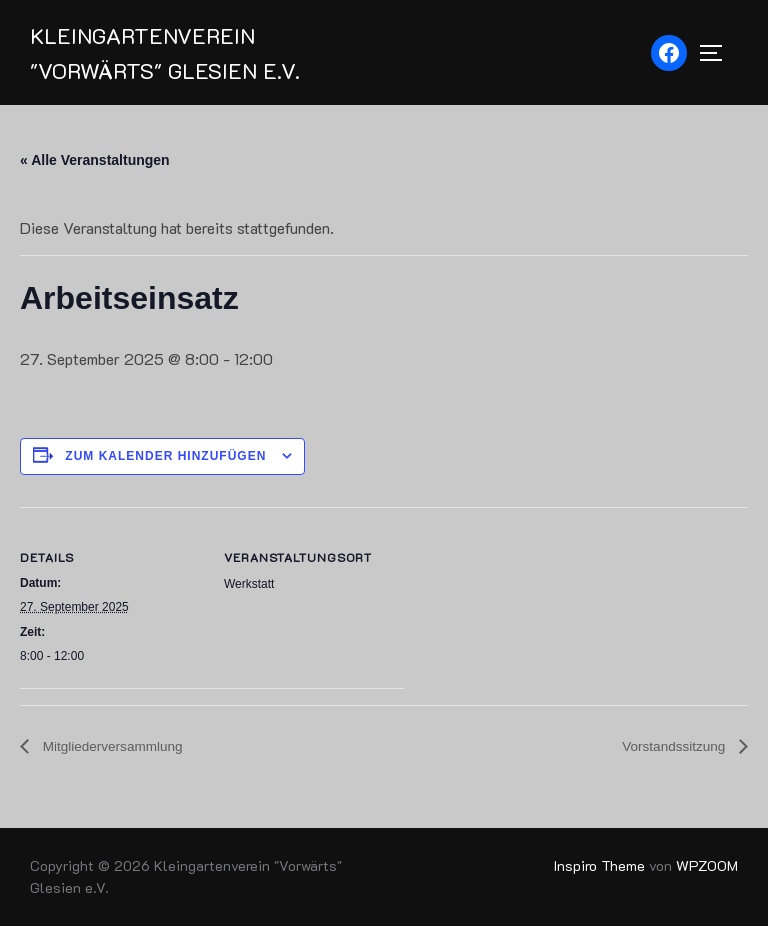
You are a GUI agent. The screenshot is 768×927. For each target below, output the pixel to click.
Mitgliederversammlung (113, 748)
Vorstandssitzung (673, 748)
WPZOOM (707, 866)
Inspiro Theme (599, 866)
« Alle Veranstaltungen (95, 161)
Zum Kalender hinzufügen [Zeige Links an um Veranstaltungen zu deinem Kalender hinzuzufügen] (165, 457)
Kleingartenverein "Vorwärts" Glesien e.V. (167, 53)
